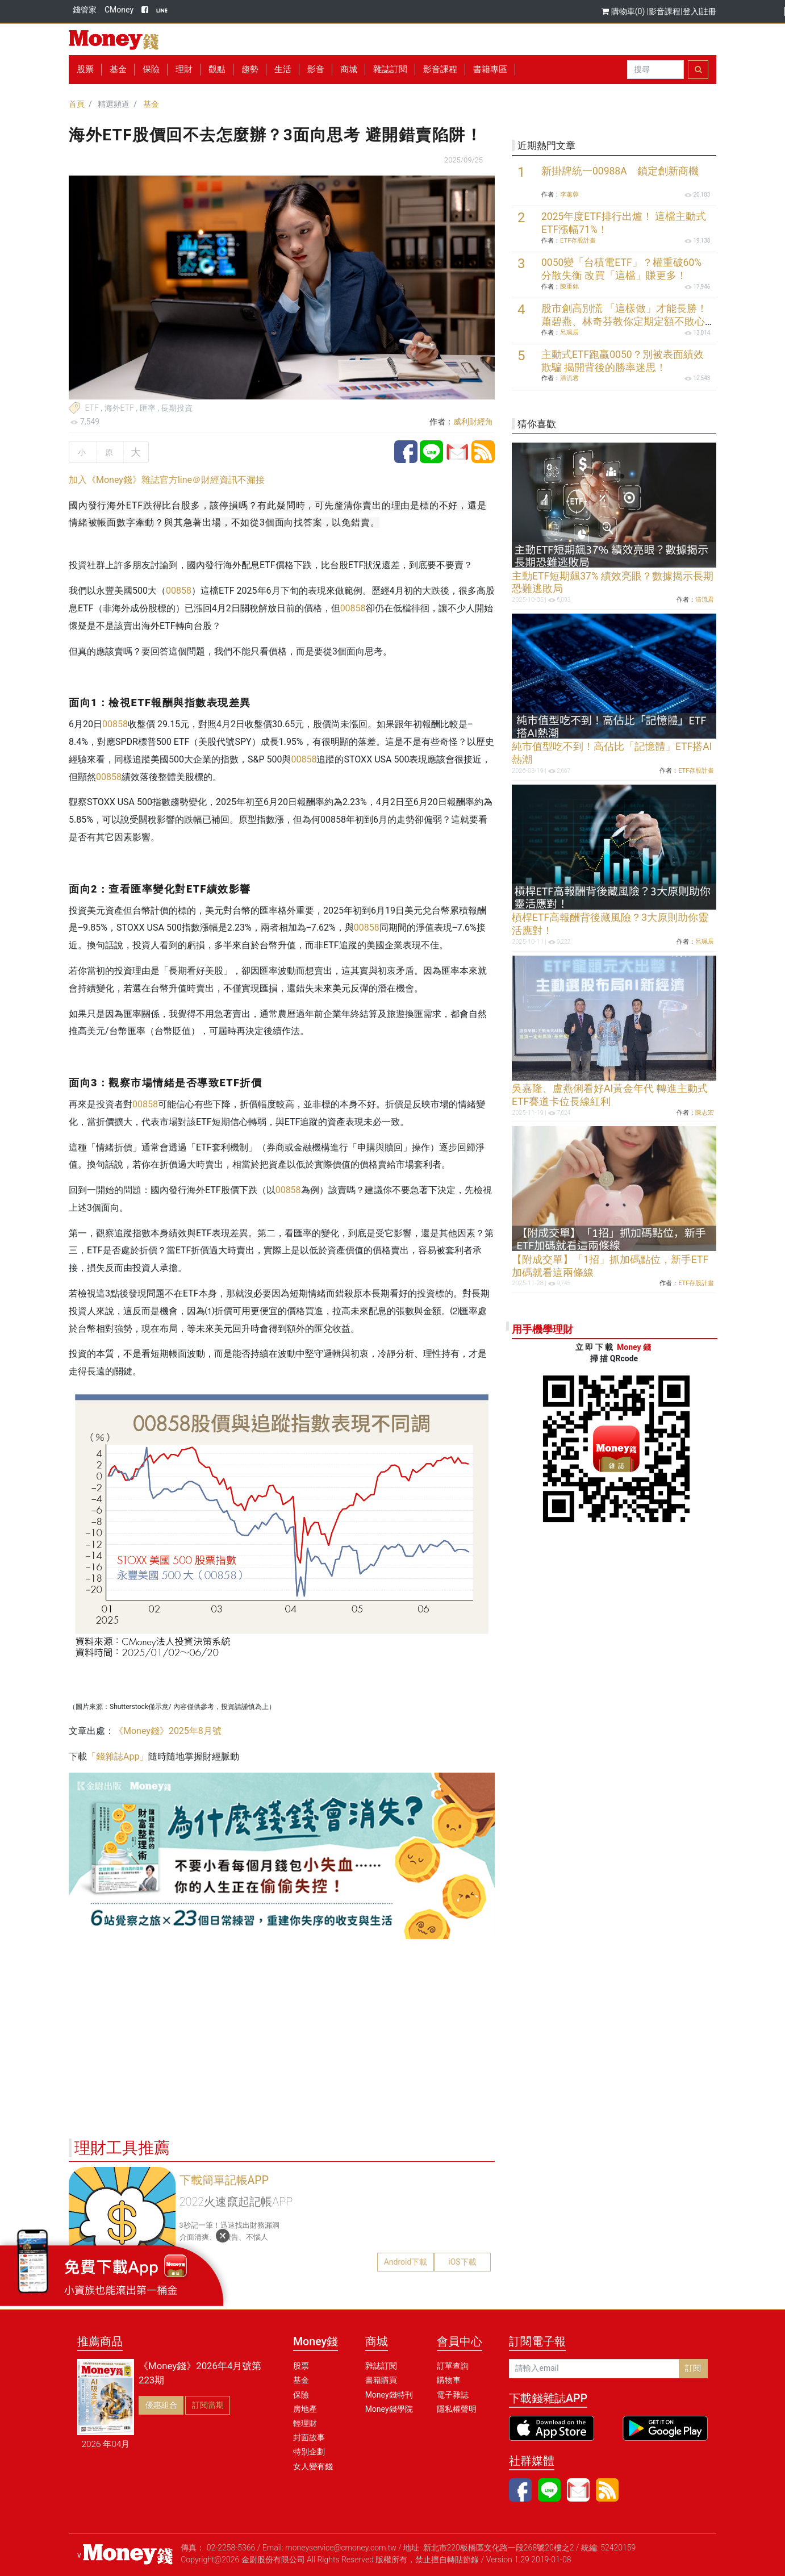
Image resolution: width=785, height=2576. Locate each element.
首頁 (77, 104)
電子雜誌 (453, 2394)
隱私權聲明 (457, 2409)
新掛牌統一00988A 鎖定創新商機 (620, 171)
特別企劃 (309, 2451)
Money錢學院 (389, 2409)
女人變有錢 (313, 2466)
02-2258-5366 (231, 2547)
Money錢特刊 (389, 2394)
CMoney (119, 9)
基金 (151, 104)
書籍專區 (490, 69)
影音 (315, 69)
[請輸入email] (594, 2368)
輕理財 (305, 2423)
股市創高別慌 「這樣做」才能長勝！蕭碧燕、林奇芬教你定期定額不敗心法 (624, 321)
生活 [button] (282, 69)
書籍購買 (381, 2380)
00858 (178, 590)
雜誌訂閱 (390, 69)
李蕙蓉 (569, 194)
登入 (691, 11)
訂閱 (693, 2368)
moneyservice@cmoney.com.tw (340, 2547)
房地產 (305, 2409)
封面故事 (309, 2437)
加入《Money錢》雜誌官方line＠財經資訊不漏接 (167, 479)
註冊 (708, 11)
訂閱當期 (208, 2405)
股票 (85, 69)
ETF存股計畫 (578, 240)
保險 (151, 69)
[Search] (655, 70)
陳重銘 (569, 286)
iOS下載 (462, 2261)
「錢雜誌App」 (117, 1756)
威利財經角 (473, 421)
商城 (348, 69)
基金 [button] (118, 69)
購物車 (449, 2380)
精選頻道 (114, 104)
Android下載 (406, 2261)
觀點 (217, 69)
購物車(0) (624, 11)
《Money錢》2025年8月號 (168, 1730)
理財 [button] (184, 69)
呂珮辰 (569, 332)
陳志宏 (704, 1112)
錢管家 (85, 9)
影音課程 (664, 11)
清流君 (569, 378)
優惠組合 (161, 2405)
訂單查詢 (453, 2365)
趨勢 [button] (249, 69)
